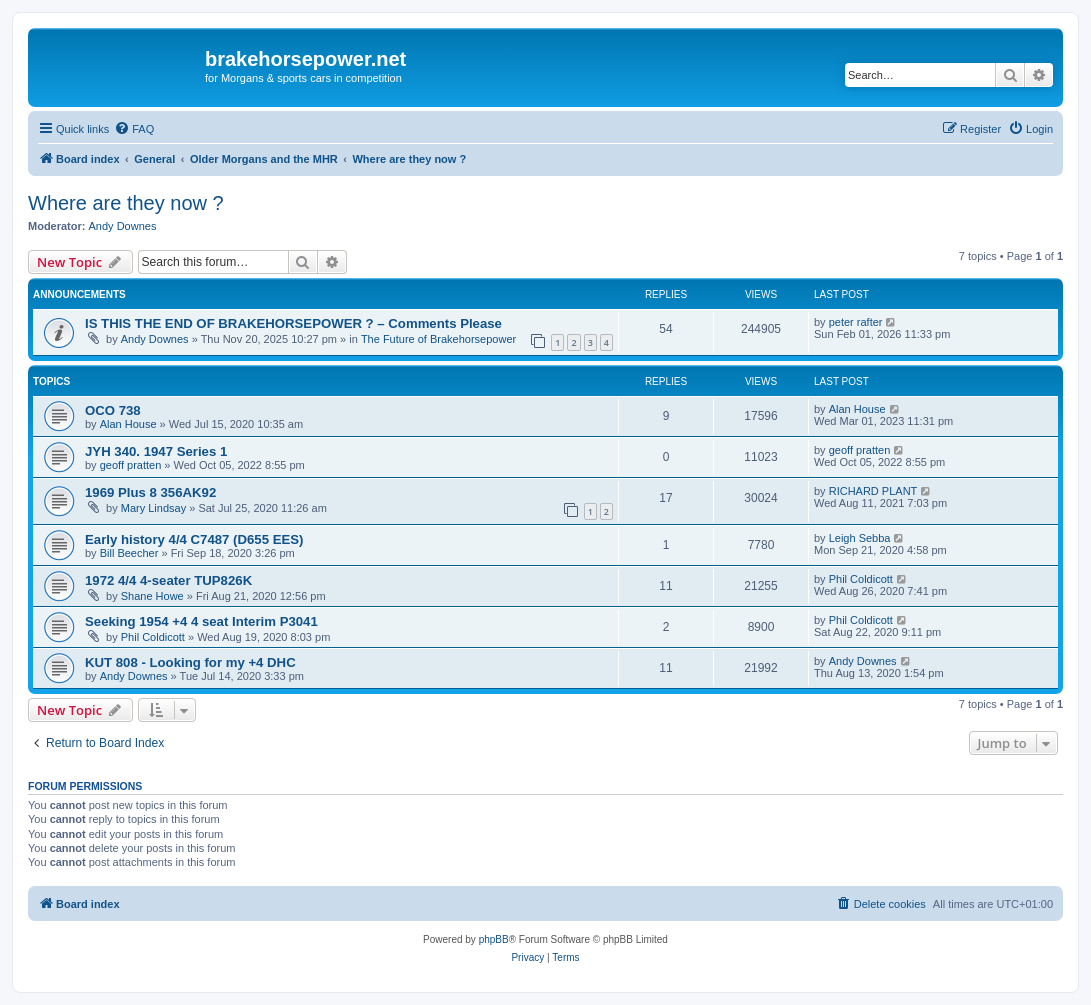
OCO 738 (113, 410)
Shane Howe (152, 596)
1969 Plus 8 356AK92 (150, 492)
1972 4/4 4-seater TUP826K (168, 580)
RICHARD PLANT (873, 491)
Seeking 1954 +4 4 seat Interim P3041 (201, 621)
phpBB (494, 939)
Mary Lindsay (153, 508)
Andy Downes (123, 226)
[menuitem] (134, 129)
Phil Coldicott (861, 579)
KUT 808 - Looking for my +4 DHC (190, 662)
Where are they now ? (126, 203)
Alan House (128, 424)
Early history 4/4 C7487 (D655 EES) (194, 539)
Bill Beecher (129, 553)
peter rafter (856, 322)
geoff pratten (131, 465)
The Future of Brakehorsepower (438, 339)
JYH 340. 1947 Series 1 (156, 451)
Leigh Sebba (860, 538)
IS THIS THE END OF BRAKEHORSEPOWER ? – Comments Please (293, 323)
